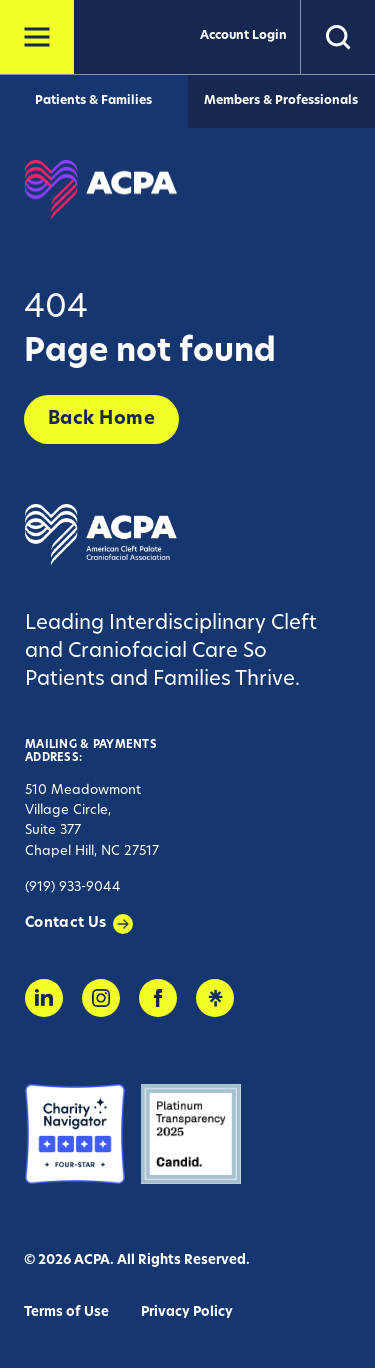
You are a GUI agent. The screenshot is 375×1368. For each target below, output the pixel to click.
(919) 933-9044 (73, 887)
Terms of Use (66, 1312)
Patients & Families (93, 101)
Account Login (243, 36)
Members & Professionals (281, 101)
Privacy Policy (187, 1312)
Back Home (101, 419)
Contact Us (66, 923)
